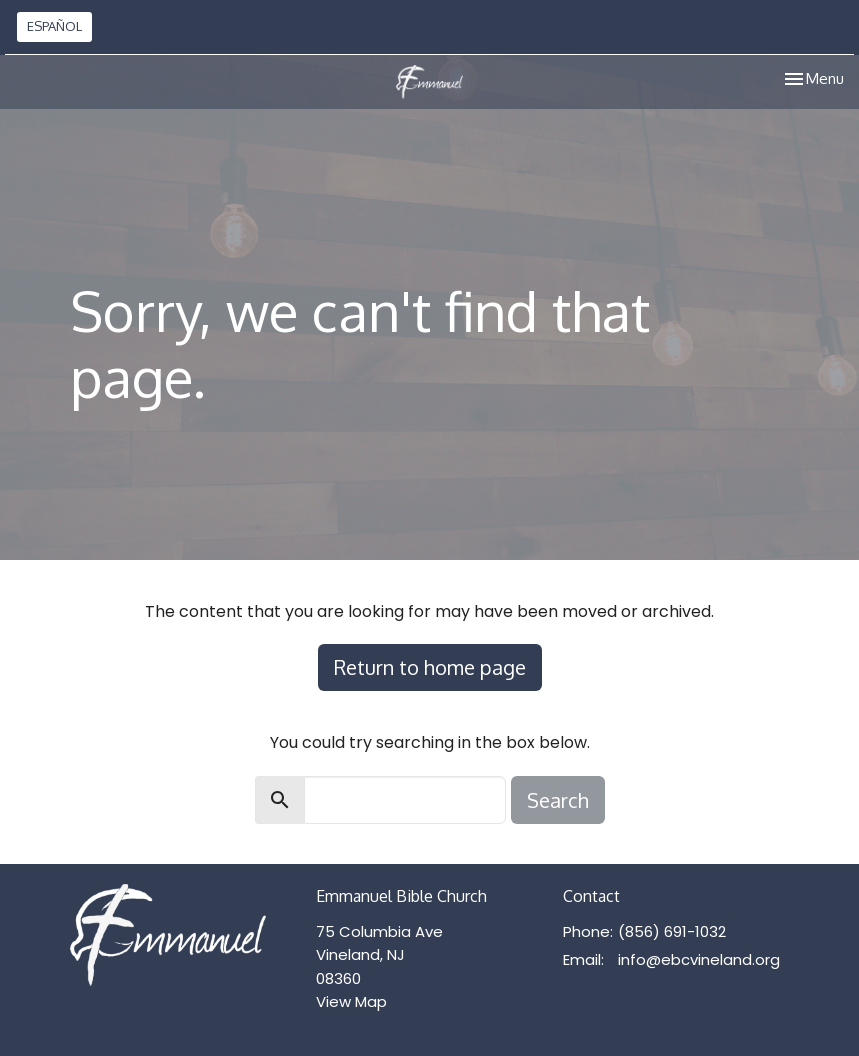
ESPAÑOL (54, 26)
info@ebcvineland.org (699, 959)
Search (558, 800)
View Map (351, 1001)
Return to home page (430, 667)
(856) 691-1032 (672, 931)
